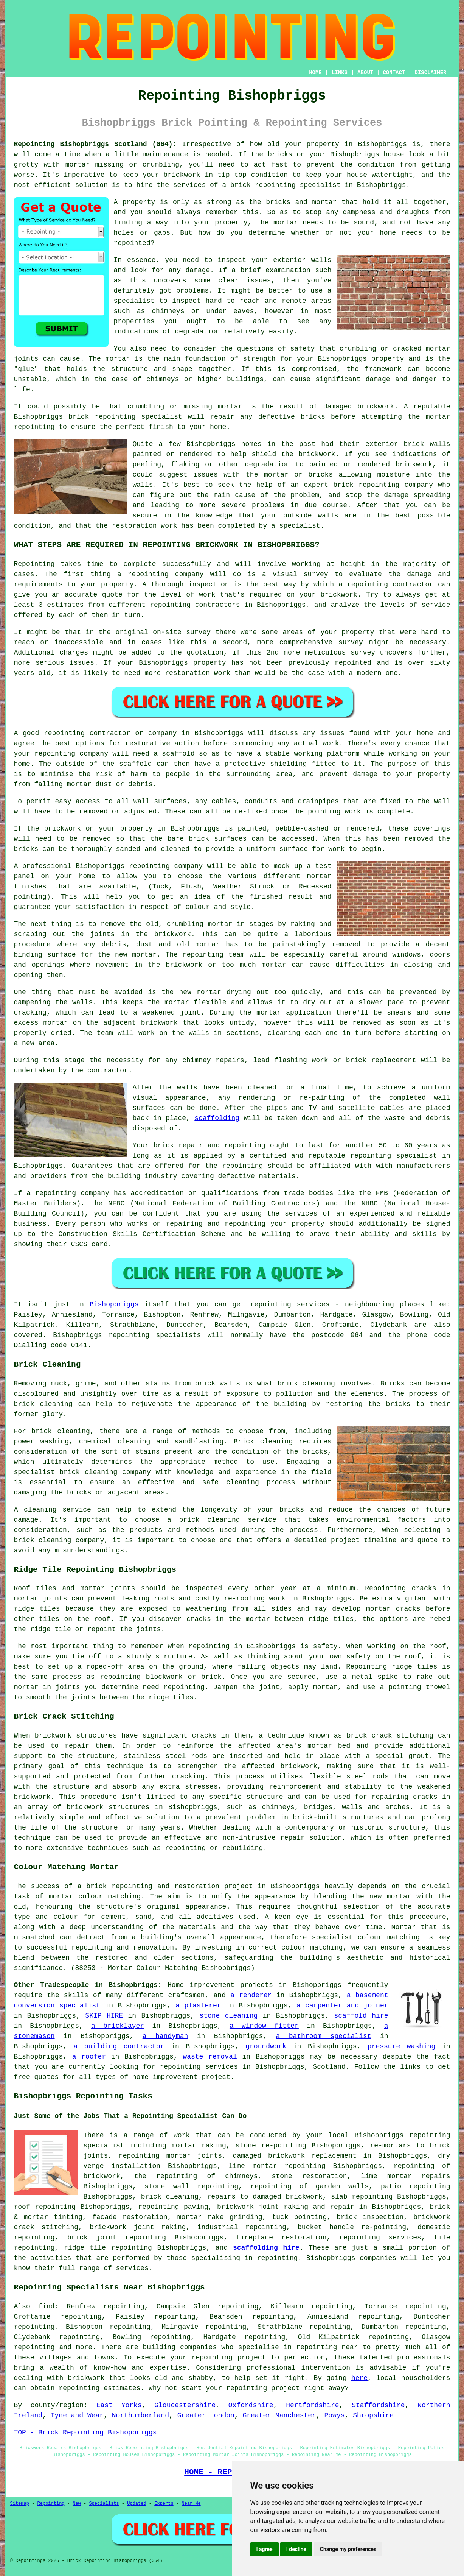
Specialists (104, 2503)
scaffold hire (361, 2016)
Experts (163, 2503)
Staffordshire (378, 2405)
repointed (132, 243)
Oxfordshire (250, 2405)
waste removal (210, 2056)
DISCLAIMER (430, 73)
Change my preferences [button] (348, 2549)
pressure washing (402, 2046)
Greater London (205, 2415)
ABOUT (365, 73)
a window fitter (264, 2026)
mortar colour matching (95, 1896)
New (77, 2503)
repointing (275, 185)
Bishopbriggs (114, 1304)
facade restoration (130, 2217)
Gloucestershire (185, 2405)
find (46, 2306)
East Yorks (119, 2405)
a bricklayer (117, 2026)
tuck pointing (299, 2217)
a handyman (165, 2036)
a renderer (251, 1995)
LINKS (340, 73)
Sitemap (19, 2503)
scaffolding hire (266, 2248)
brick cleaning (43, 1404)
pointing (324, 811)
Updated (136, 2503)
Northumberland (140, 2415)
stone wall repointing (191, 2186)
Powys (334, 2415)
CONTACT (394, 73)
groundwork (265, 2046)
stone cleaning (228, 2016)
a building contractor (118, 2046)
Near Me (191, 2503)
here (359, 2378)
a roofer (89, 2056)
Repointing (34, 564)
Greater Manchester (279, 2415)
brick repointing (101, 417)
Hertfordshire (312, 2405)
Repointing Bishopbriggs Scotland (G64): (95, 144)
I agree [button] (264, 2549)
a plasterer (198, 2005)
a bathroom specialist (323, 2036)
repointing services (199, 2067)
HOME (315, 73)
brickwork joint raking (138, 2227)
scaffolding (216, 1118)
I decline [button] (296, 2549)
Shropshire (373, 2415)
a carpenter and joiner (342, 2005)
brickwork (316, 454)
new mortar (136, 954)
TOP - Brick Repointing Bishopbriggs (85, 2432)
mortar (285, 222)
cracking (30, 1012)
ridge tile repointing (108, 2248)
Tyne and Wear (77, 2415)
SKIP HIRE (104, 2016)
